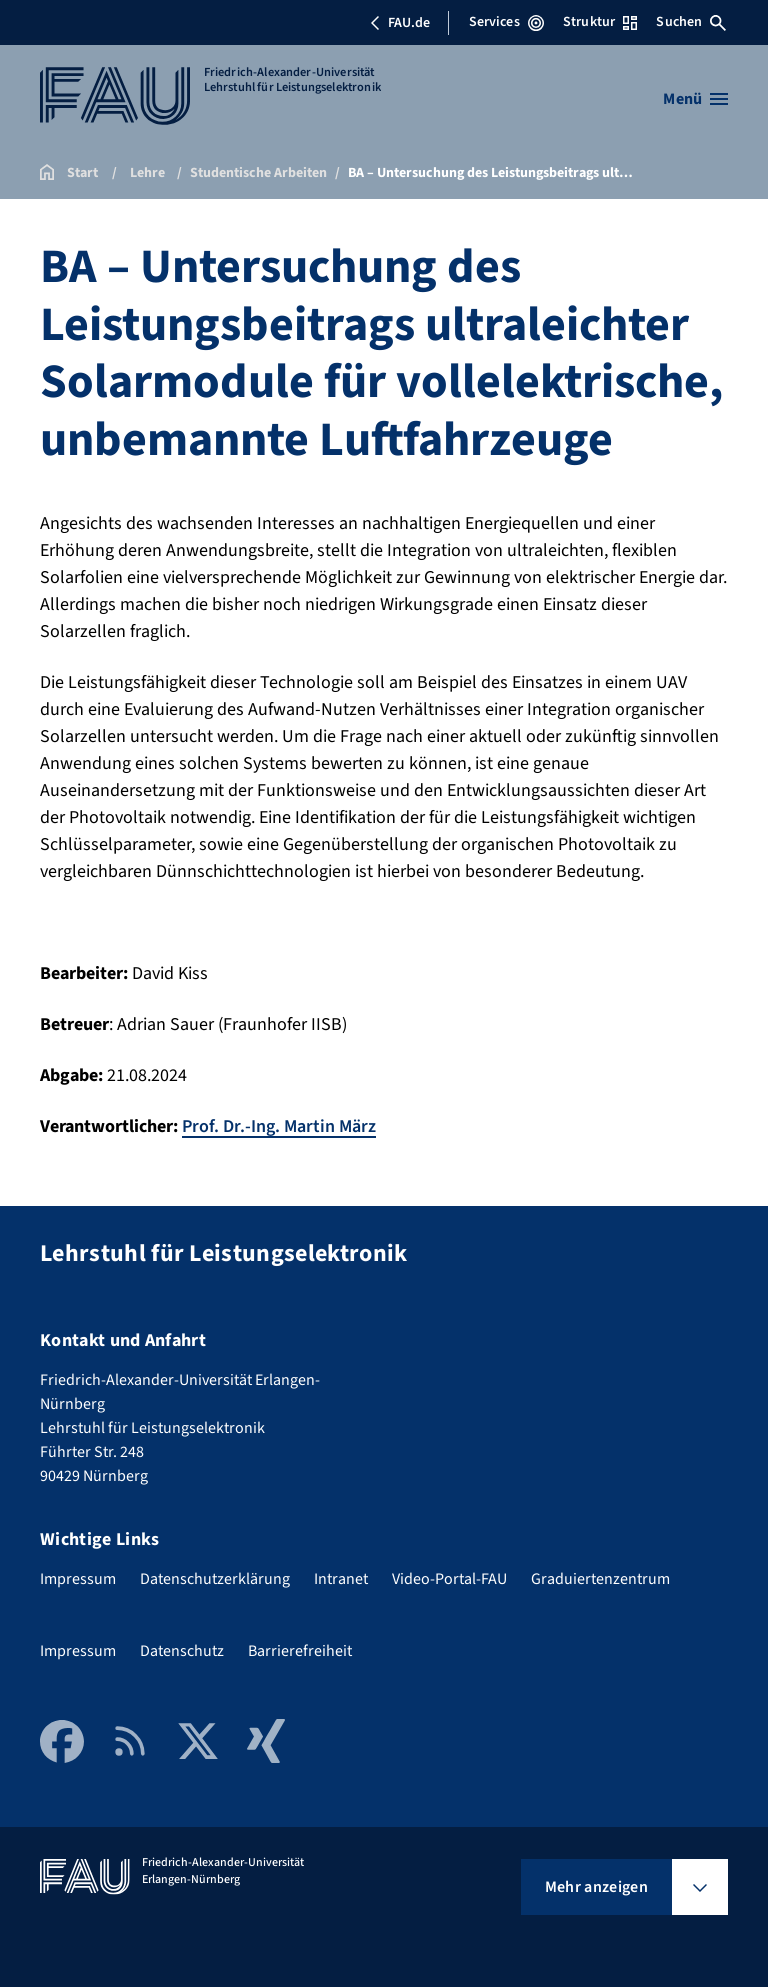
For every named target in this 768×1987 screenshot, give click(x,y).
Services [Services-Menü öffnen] (506, 22)
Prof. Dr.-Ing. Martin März (279, 1126)
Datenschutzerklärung (215, 1579)
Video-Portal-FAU (449, 1579)
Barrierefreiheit (300, 1651)
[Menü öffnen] (695, 99)
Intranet (341, 1579)
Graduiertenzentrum (600, 1579)
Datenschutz (182, 1651)
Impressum (78, 1579)
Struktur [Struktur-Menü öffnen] (600, 22)
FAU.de (400, 23)
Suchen (691, 22)
